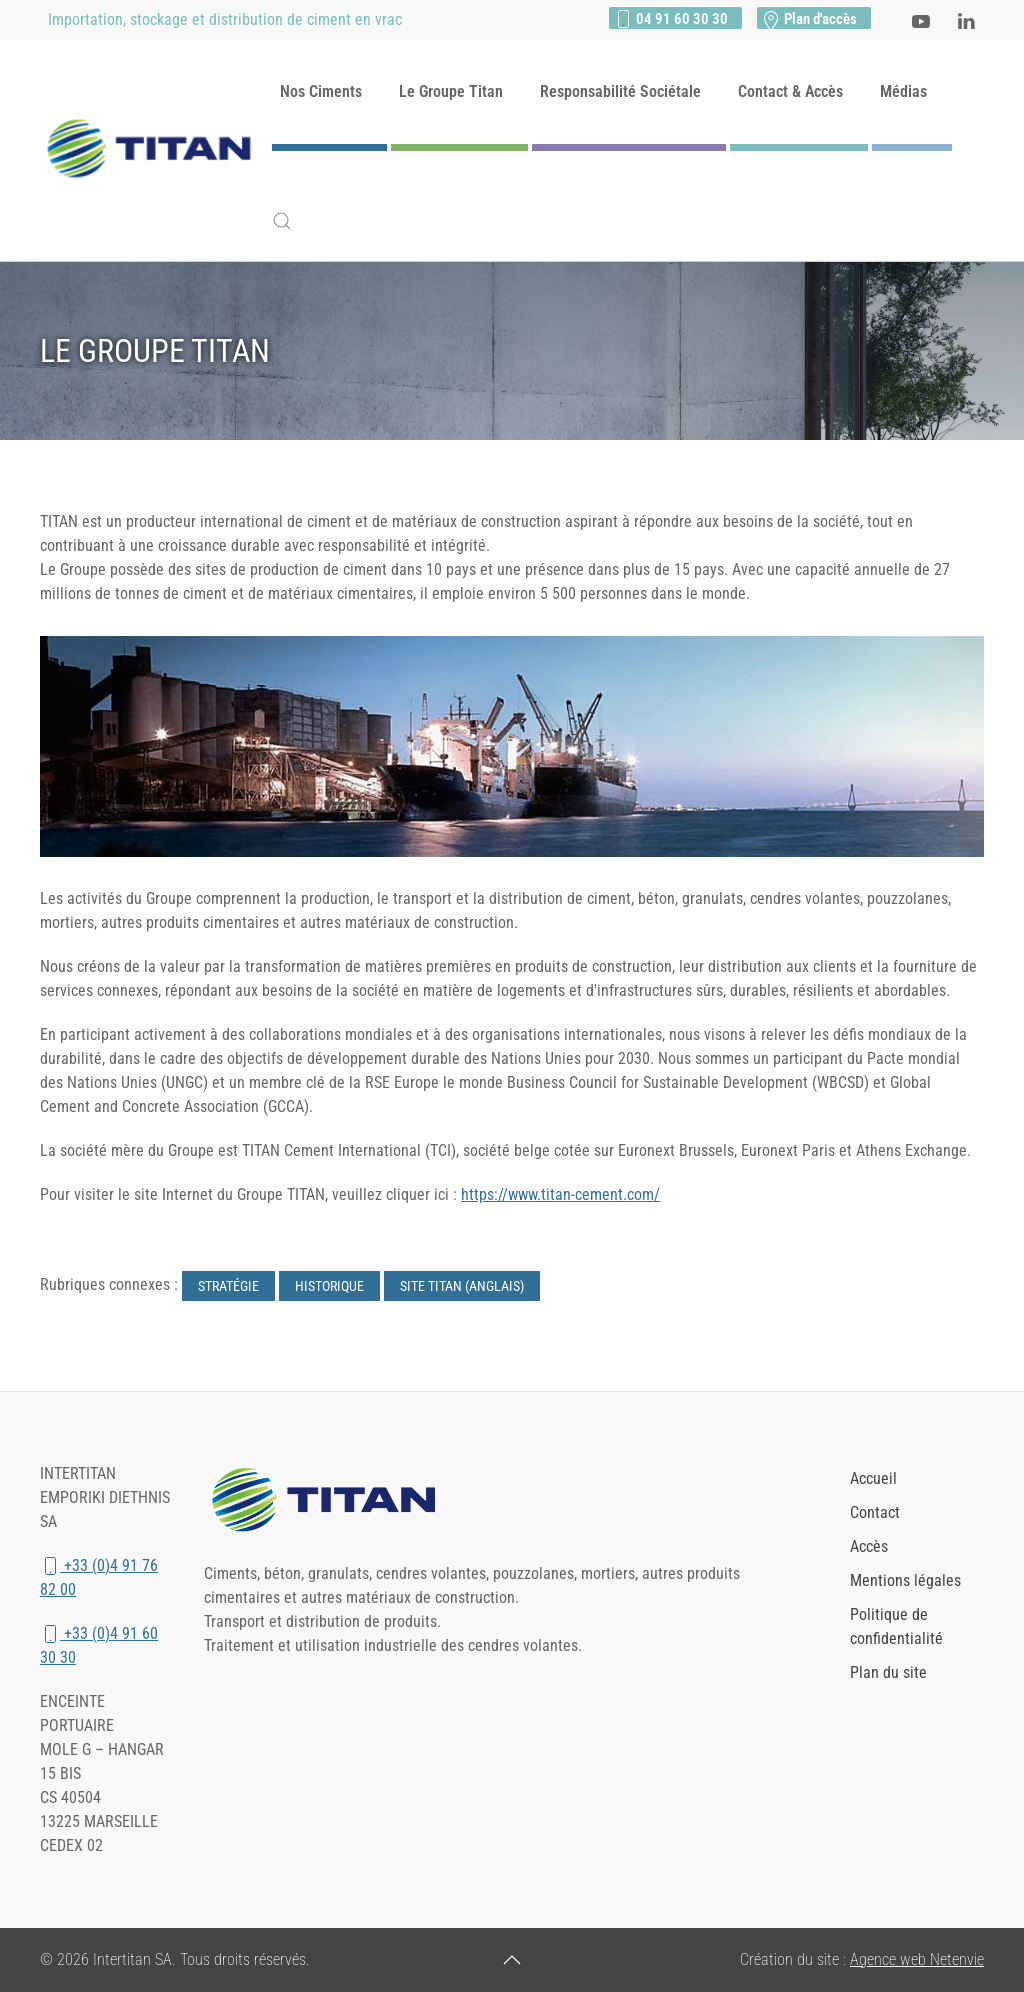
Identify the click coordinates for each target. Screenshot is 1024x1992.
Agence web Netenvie (917, 1959)
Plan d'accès (809, 19)
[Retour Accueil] (156, 151)
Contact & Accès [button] (790, 91)
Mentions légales (905, 1580)
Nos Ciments (321, 91)
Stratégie (228, 1286)
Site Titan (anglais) (462, 1286)
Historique (329, 1286)
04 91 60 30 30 (670, 19)
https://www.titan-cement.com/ (560, 1194)
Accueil (873, 1478)
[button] (282, 221)
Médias (903, 91)
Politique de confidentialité (896, 1626)
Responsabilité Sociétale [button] (620, 91)
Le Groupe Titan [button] (451, 91)
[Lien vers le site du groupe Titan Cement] (331, 1500)
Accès (869, 1546)
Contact (875, 1512)
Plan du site (888, 1672)
